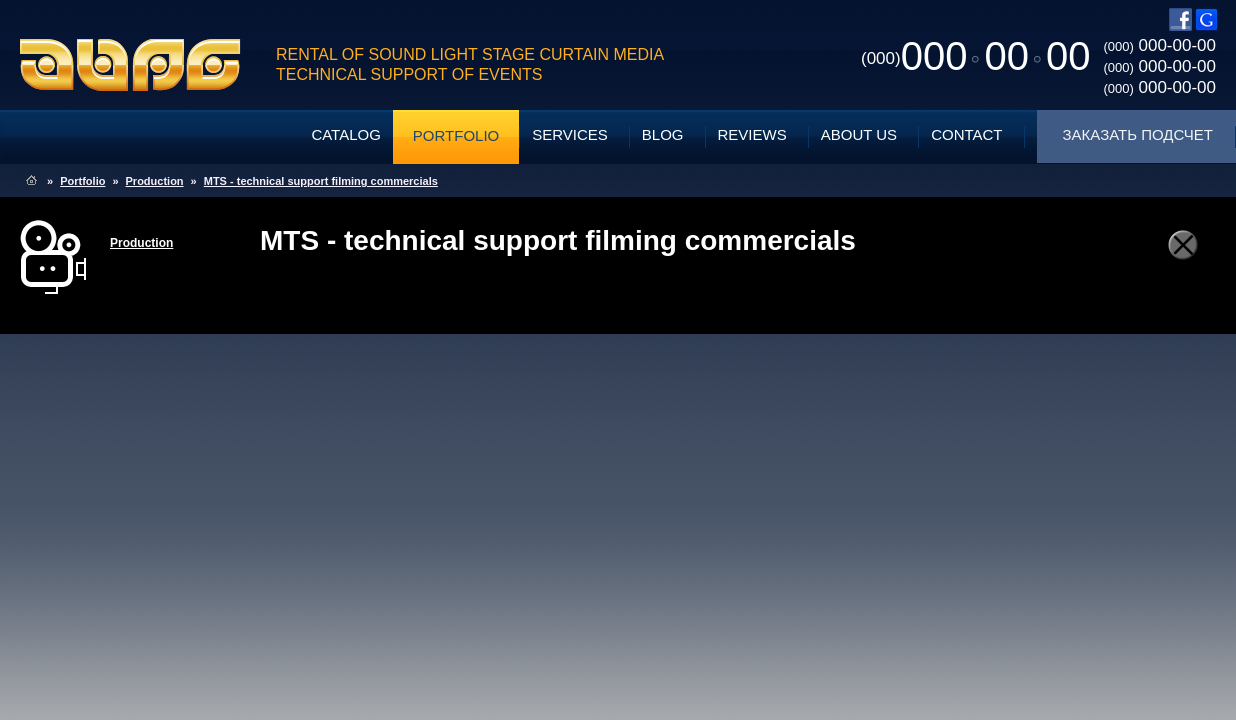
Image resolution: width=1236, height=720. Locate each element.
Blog (663, 134)
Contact (966, 134)
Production (155, 181)
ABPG (130, 65)
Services (570, 134)
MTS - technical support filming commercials (321, 181)
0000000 (975, 56)
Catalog (345, 134)
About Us (859, 134)
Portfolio (456, 135)
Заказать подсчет (1138, 134)
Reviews (752, 134)
